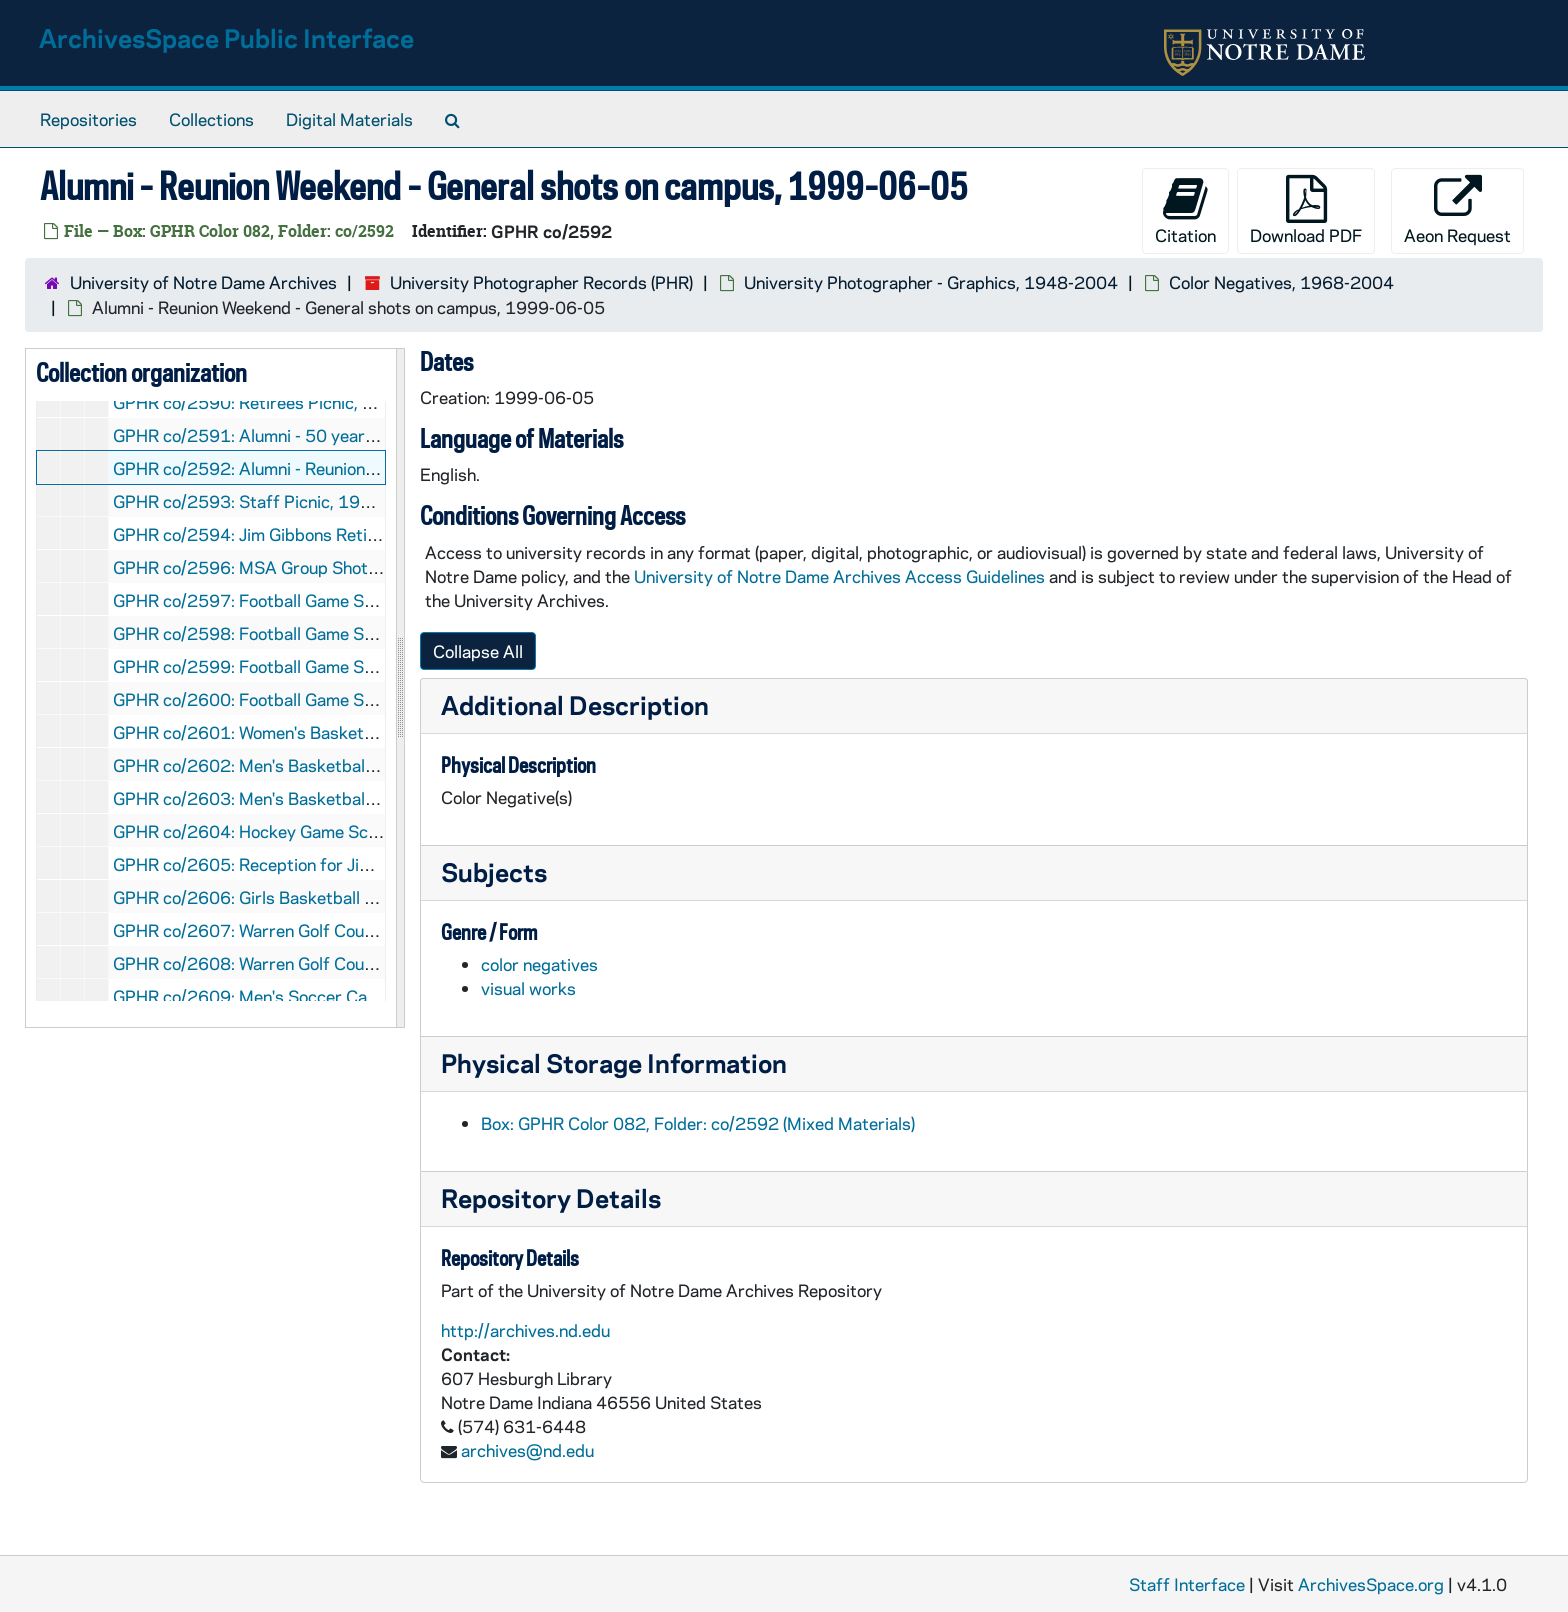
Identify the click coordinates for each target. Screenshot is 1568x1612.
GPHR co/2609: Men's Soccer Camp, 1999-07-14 (306, 996)
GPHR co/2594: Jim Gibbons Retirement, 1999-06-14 (321, 534)
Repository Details (551, 1197)
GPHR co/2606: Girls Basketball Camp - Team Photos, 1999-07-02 (371, 897)
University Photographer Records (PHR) (541, 282)
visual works (528, 988)
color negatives (539, 964)
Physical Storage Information (614, 1062)
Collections (211, 119)
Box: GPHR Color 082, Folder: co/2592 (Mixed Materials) (698, 1123)
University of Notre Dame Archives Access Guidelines (841, 576)
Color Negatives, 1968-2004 (1281, 282)
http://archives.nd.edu (525, 1330)
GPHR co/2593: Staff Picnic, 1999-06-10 (275, 501)
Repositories (88, 119)
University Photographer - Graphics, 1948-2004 (931, 282)
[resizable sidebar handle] (400, 688)
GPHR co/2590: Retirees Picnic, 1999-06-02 (287, 402)
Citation (1185, 210)
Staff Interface (1187, 1584)
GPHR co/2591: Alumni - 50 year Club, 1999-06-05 (312, 435)
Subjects (494, 871)
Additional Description (575, 704)
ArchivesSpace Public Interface (226, 37)
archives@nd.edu (527, 1450)
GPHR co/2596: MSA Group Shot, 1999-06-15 (294, 567)
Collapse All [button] (478, 651)
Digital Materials (349, 119)
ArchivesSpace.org (1371, 1584)
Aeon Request (1457, 210)
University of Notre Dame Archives (203, 282)
